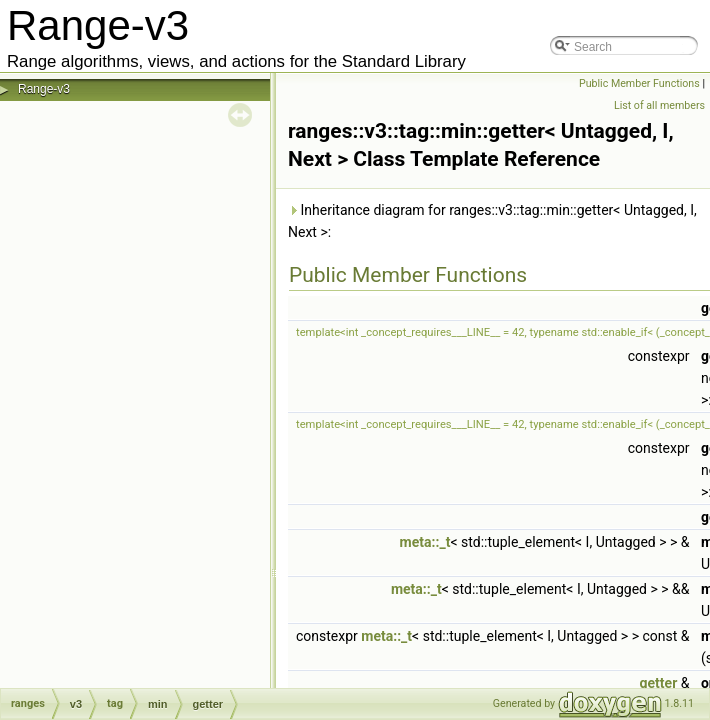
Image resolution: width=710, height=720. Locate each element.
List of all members (659, 105)
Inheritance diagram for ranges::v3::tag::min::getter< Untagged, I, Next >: (492, 221)
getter (659, 683)
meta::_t (425, 542)
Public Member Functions (639, 83)
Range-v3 (44, 89)
